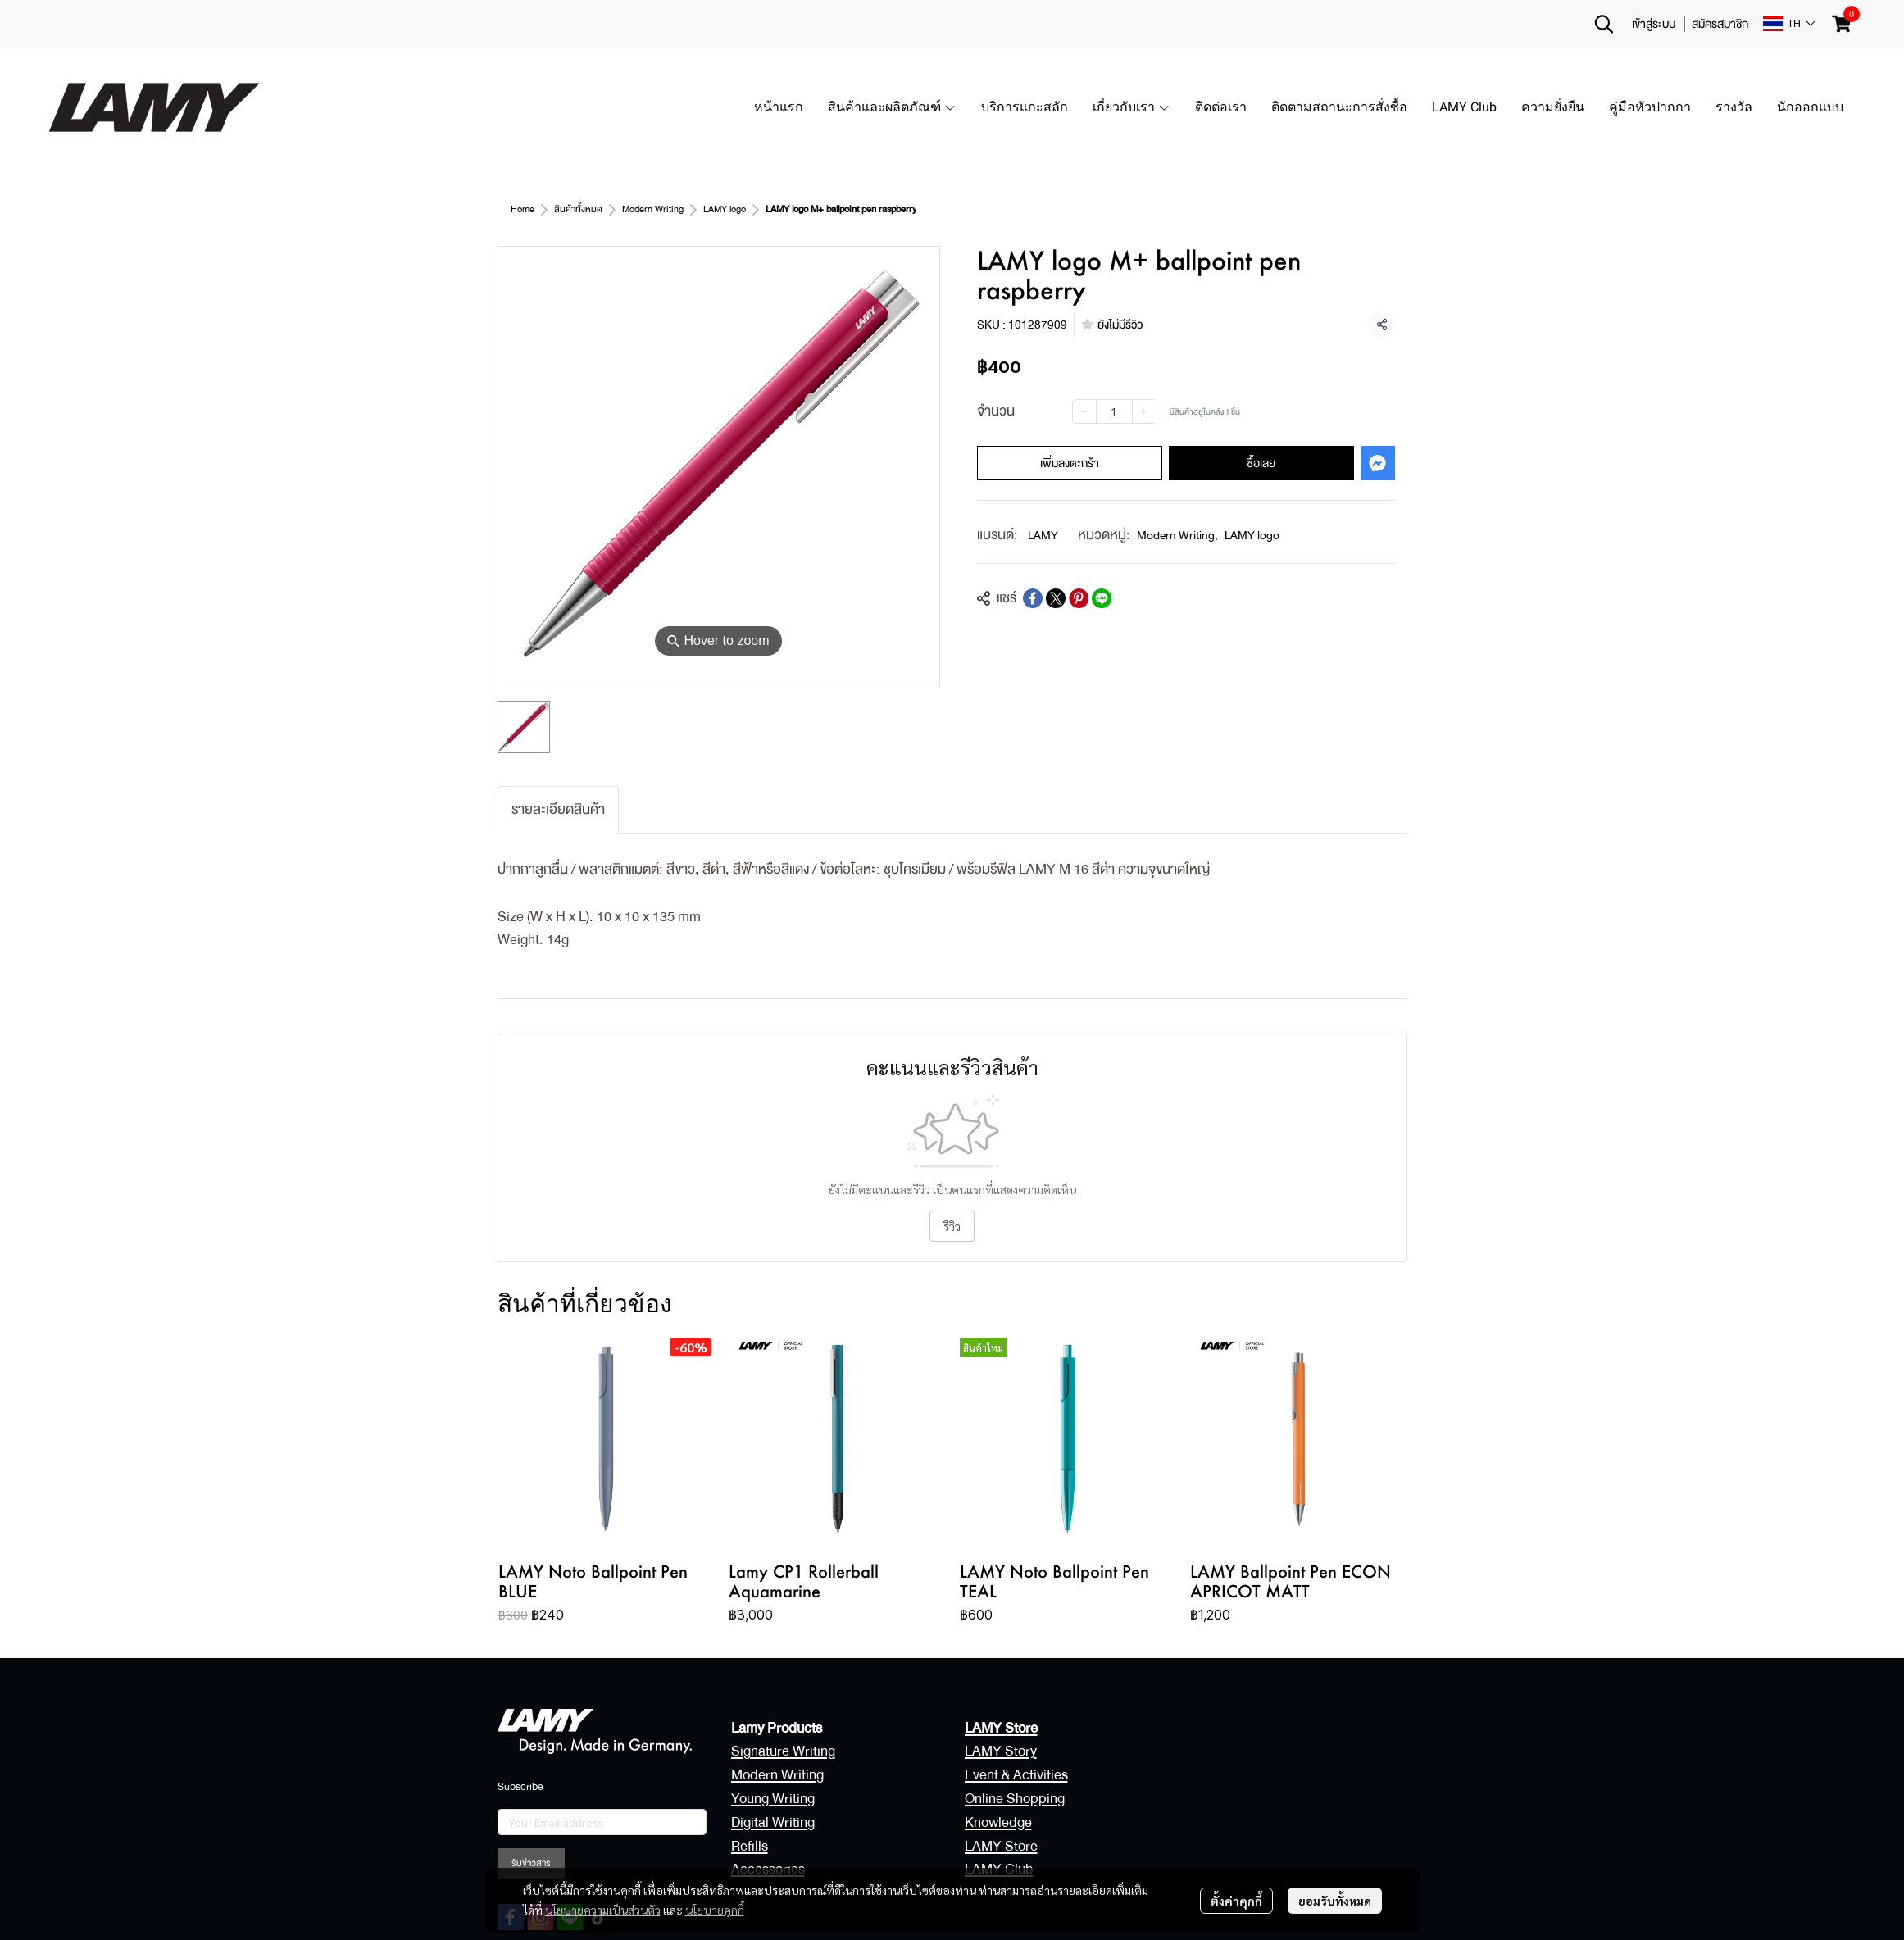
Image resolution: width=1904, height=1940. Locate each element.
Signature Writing (783, 1751)
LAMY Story (1001, 1751)
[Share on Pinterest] (1078, 598)
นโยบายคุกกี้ (714, 1909)
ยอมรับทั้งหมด (1334, 1900)
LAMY (1043, 535)
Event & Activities (1016, 1775)
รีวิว (952, 1226)
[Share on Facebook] (1033, 598)
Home (522, 209)
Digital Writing (773, 1822)
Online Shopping (1015, 1799)
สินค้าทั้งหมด (578, 209)
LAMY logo (724, 209)
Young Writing (773, 1799)
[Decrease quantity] (1084, 411)
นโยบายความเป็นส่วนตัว (603, 1909)
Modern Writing (653, 209)
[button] (1604, 24)
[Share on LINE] (1101, 598)
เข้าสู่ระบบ (1653, 24)
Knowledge (998, 1822)
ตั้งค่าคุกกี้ (1236, 1900)
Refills (749, 1846)
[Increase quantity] (1144, 411)
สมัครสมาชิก (1720, 24)
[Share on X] (1056, 598)
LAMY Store (1001, 1846)
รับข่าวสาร (531, 1863)
